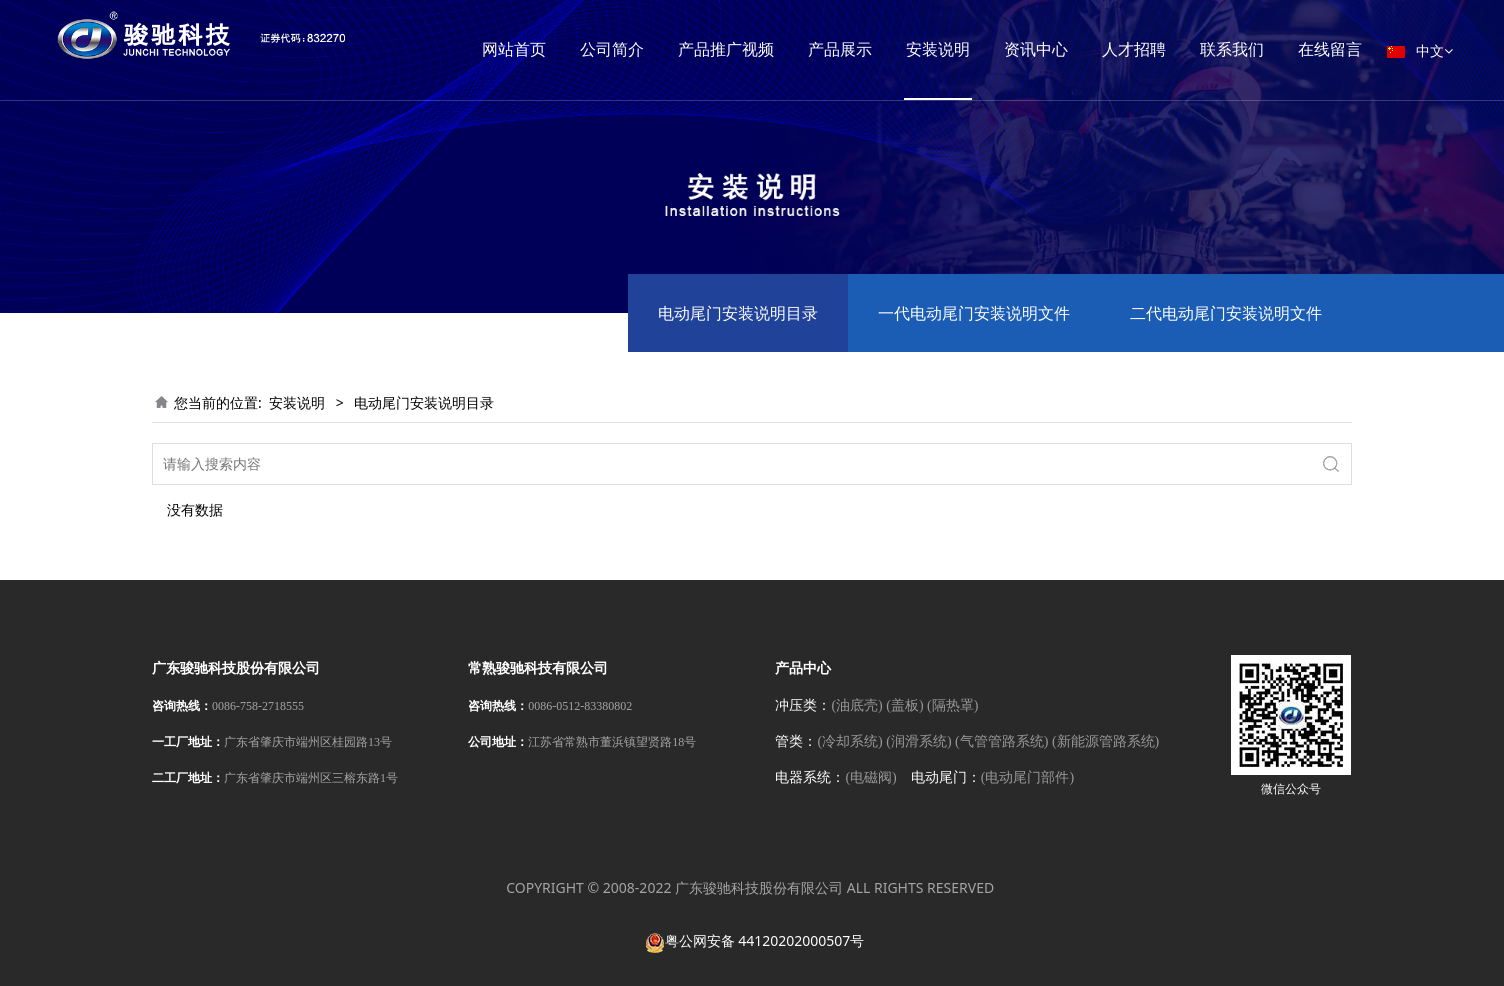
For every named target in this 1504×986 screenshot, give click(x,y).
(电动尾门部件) (1027, 777)
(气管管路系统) (1001, 741)
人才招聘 (1163, 49)
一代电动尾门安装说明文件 (974, 313)
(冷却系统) (849, 741)
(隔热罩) (952, 705)
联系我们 (1261, 49)
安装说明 (967, 49)
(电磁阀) (870, 777)
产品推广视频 (755, 49)
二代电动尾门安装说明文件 (1226, 313)
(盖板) (904, 705)
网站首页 (543, 49)
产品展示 (869, 49)
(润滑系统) (918, 741)
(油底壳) (856, 705)
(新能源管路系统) (1105, 741)
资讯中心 (1065, 49)
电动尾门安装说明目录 (738, 313)
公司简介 (641, 49)
